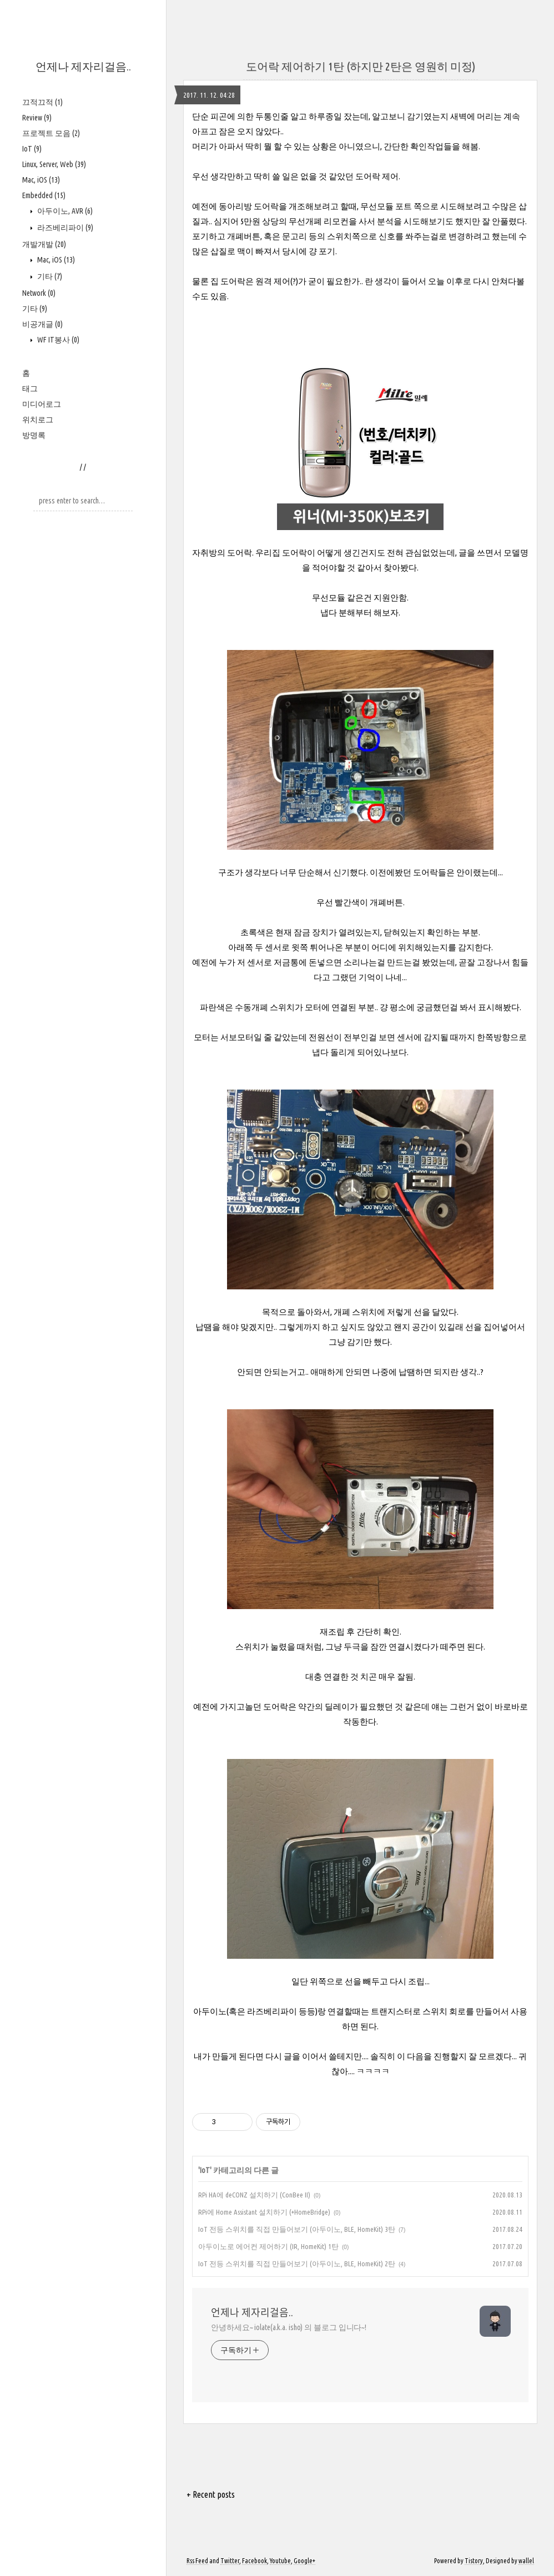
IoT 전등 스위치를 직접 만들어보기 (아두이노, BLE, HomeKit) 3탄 (296, 2229)
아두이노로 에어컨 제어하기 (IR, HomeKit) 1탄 (268, 2246)
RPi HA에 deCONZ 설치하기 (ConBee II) (254, 2195)
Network (39, 293)
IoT (32, 148)
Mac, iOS (41, 179)
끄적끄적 (42, 102)
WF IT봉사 (57, 339)
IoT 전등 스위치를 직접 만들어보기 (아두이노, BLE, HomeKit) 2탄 (296, 2263)
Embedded (44, 195)
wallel (526, 2560)
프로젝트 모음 (51, 133)
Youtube (280, 2560)
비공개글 (42, 324)
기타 (49, 276)
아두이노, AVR (64, 210)
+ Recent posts (211, 2494)
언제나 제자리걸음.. (83, 66)
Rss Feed (197, 2560)
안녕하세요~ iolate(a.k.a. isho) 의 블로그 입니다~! (288, 2327)
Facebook (254, 2560)
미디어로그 (41, 404)
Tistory (474, 2560)
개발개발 (44, 244)
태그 (30, 388)
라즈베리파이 (64, 227)
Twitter (229, 2560)
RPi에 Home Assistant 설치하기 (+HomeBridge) (264, 2212)
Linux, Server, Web (54, 164)
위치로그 (37, 419)
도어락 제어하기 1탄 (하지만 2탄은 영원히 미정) (360, 66)
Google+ (304, 2560)
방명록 (34, 435)
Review (37, 117)
